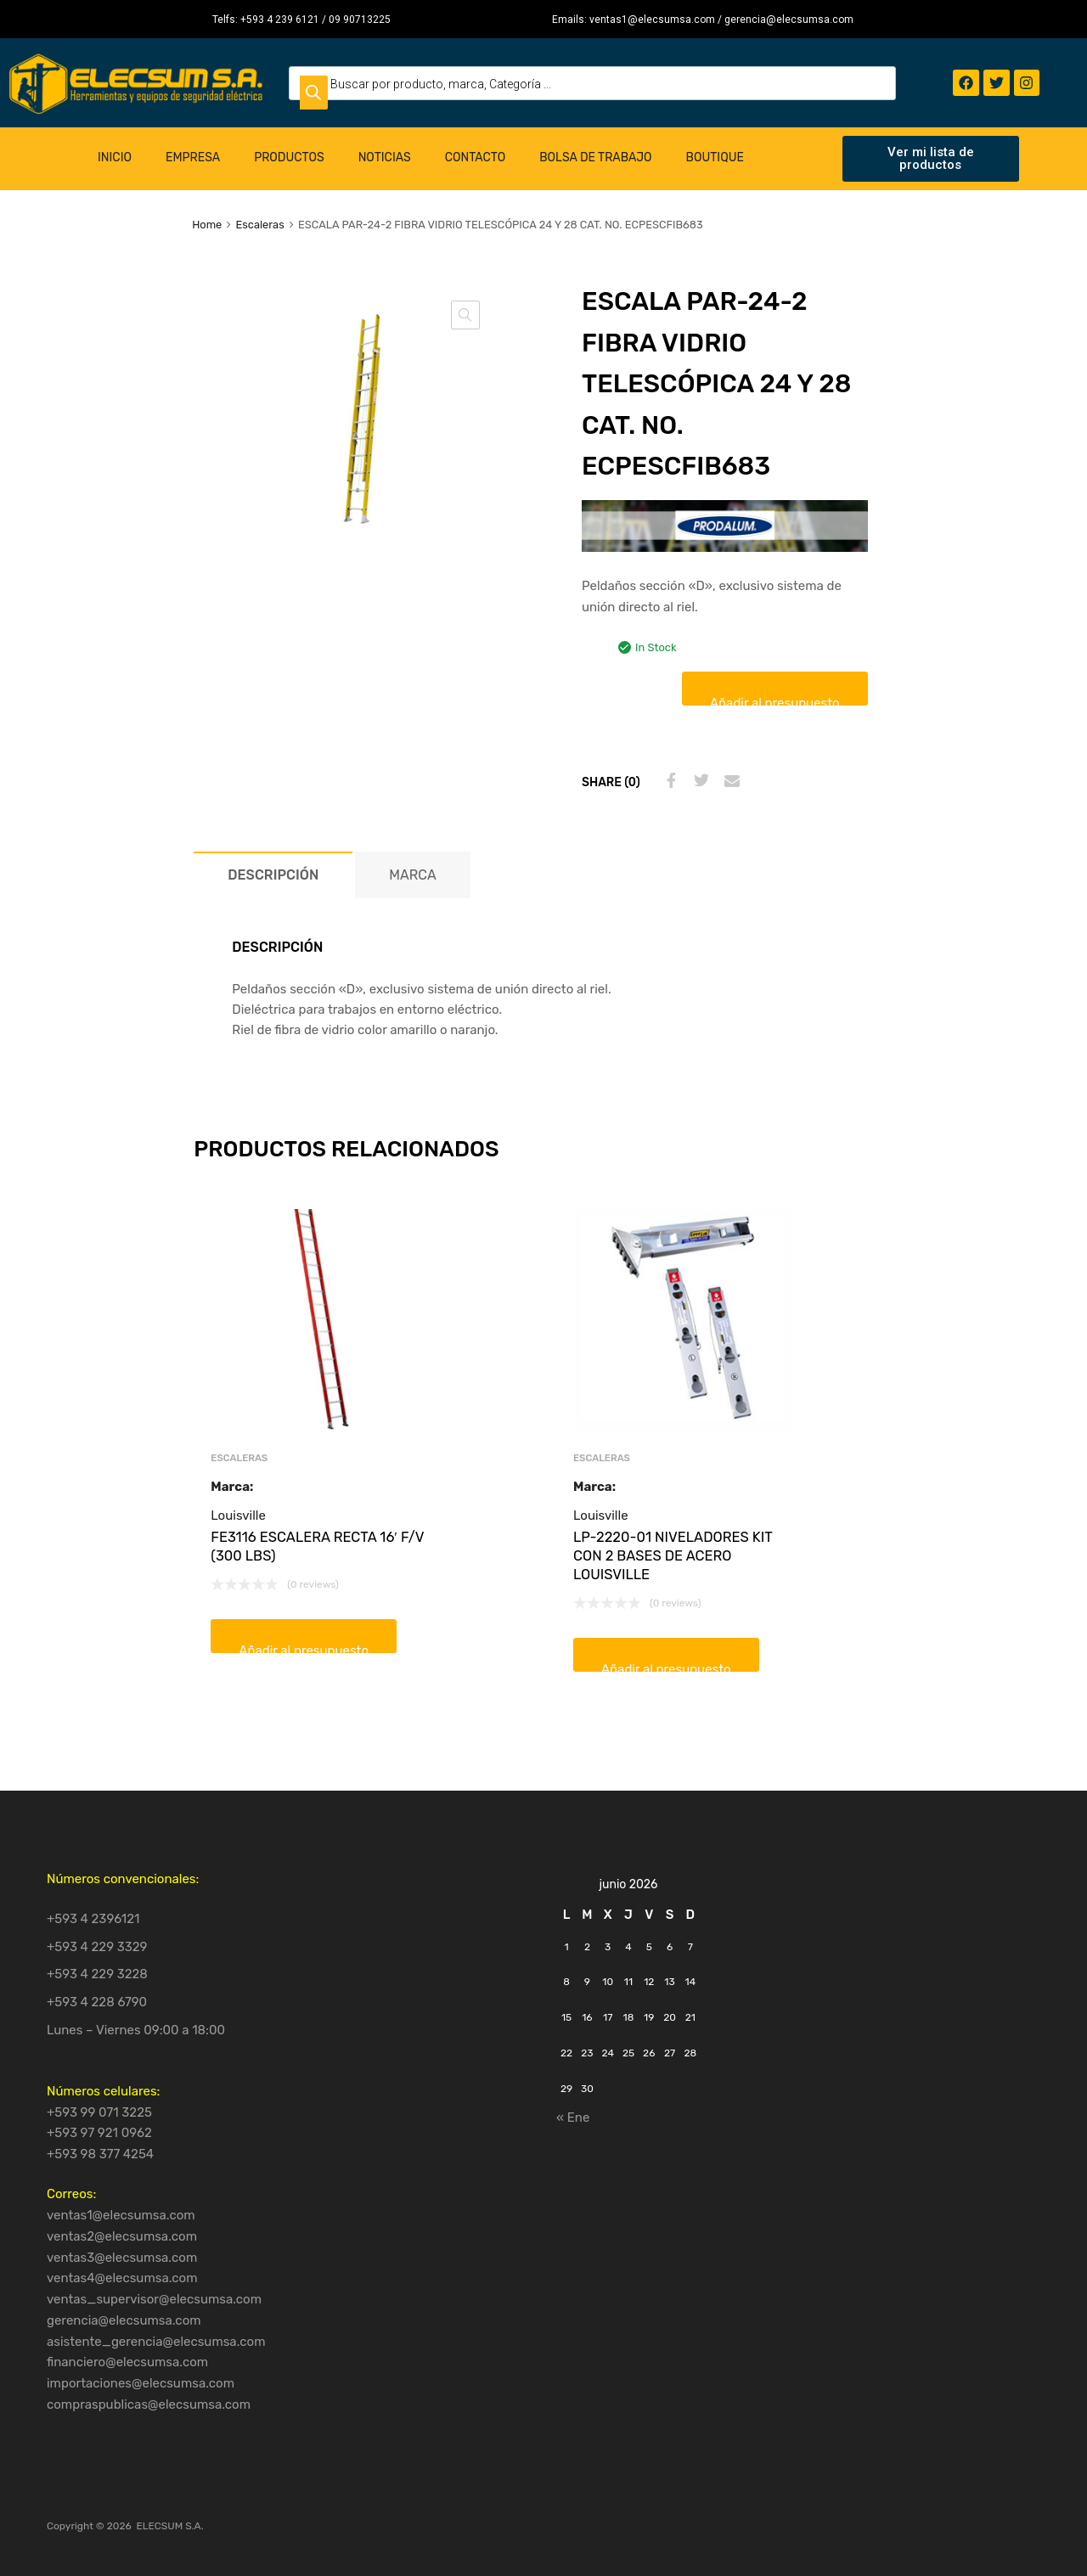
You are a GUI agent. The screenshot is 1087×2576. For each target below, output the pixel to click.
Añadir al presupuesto (775, 700)
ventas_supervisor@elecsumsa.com (154, 2299)
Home (207, 224)
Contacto (475, 157)
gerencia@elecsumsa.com (124, 2320)
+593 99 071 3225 (99, 2112)
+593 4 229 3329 (97, 1946)
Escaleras (259, 224)
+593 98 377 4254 (100, 2154)
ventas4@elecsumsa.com (122, 2278)
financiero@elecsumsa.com (127, 2362)
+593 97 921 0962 (99, 2132)
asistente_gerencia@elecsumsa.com (156, 2341)
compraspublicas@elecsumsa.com (149, 2404)
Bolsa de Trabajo (595, 157)
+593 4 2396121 (93, 1918)
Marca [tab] (412, 875)
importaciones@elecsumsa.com (140, 2383)
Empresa (193, 157)
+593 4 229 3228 (97, 1974)
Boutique (715, 157)
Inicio (115, 157)
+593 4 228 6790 (97, 2002)
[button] (465, 315)
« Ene (572, 2117)
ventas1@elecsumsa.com (121, 2215)
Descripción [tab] (273, 875)
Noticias (384, 157)
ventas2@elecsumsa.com (122, 2236)
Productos (289, 157)
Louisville (238, 1515)
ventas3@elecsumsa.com (122, 2257)
